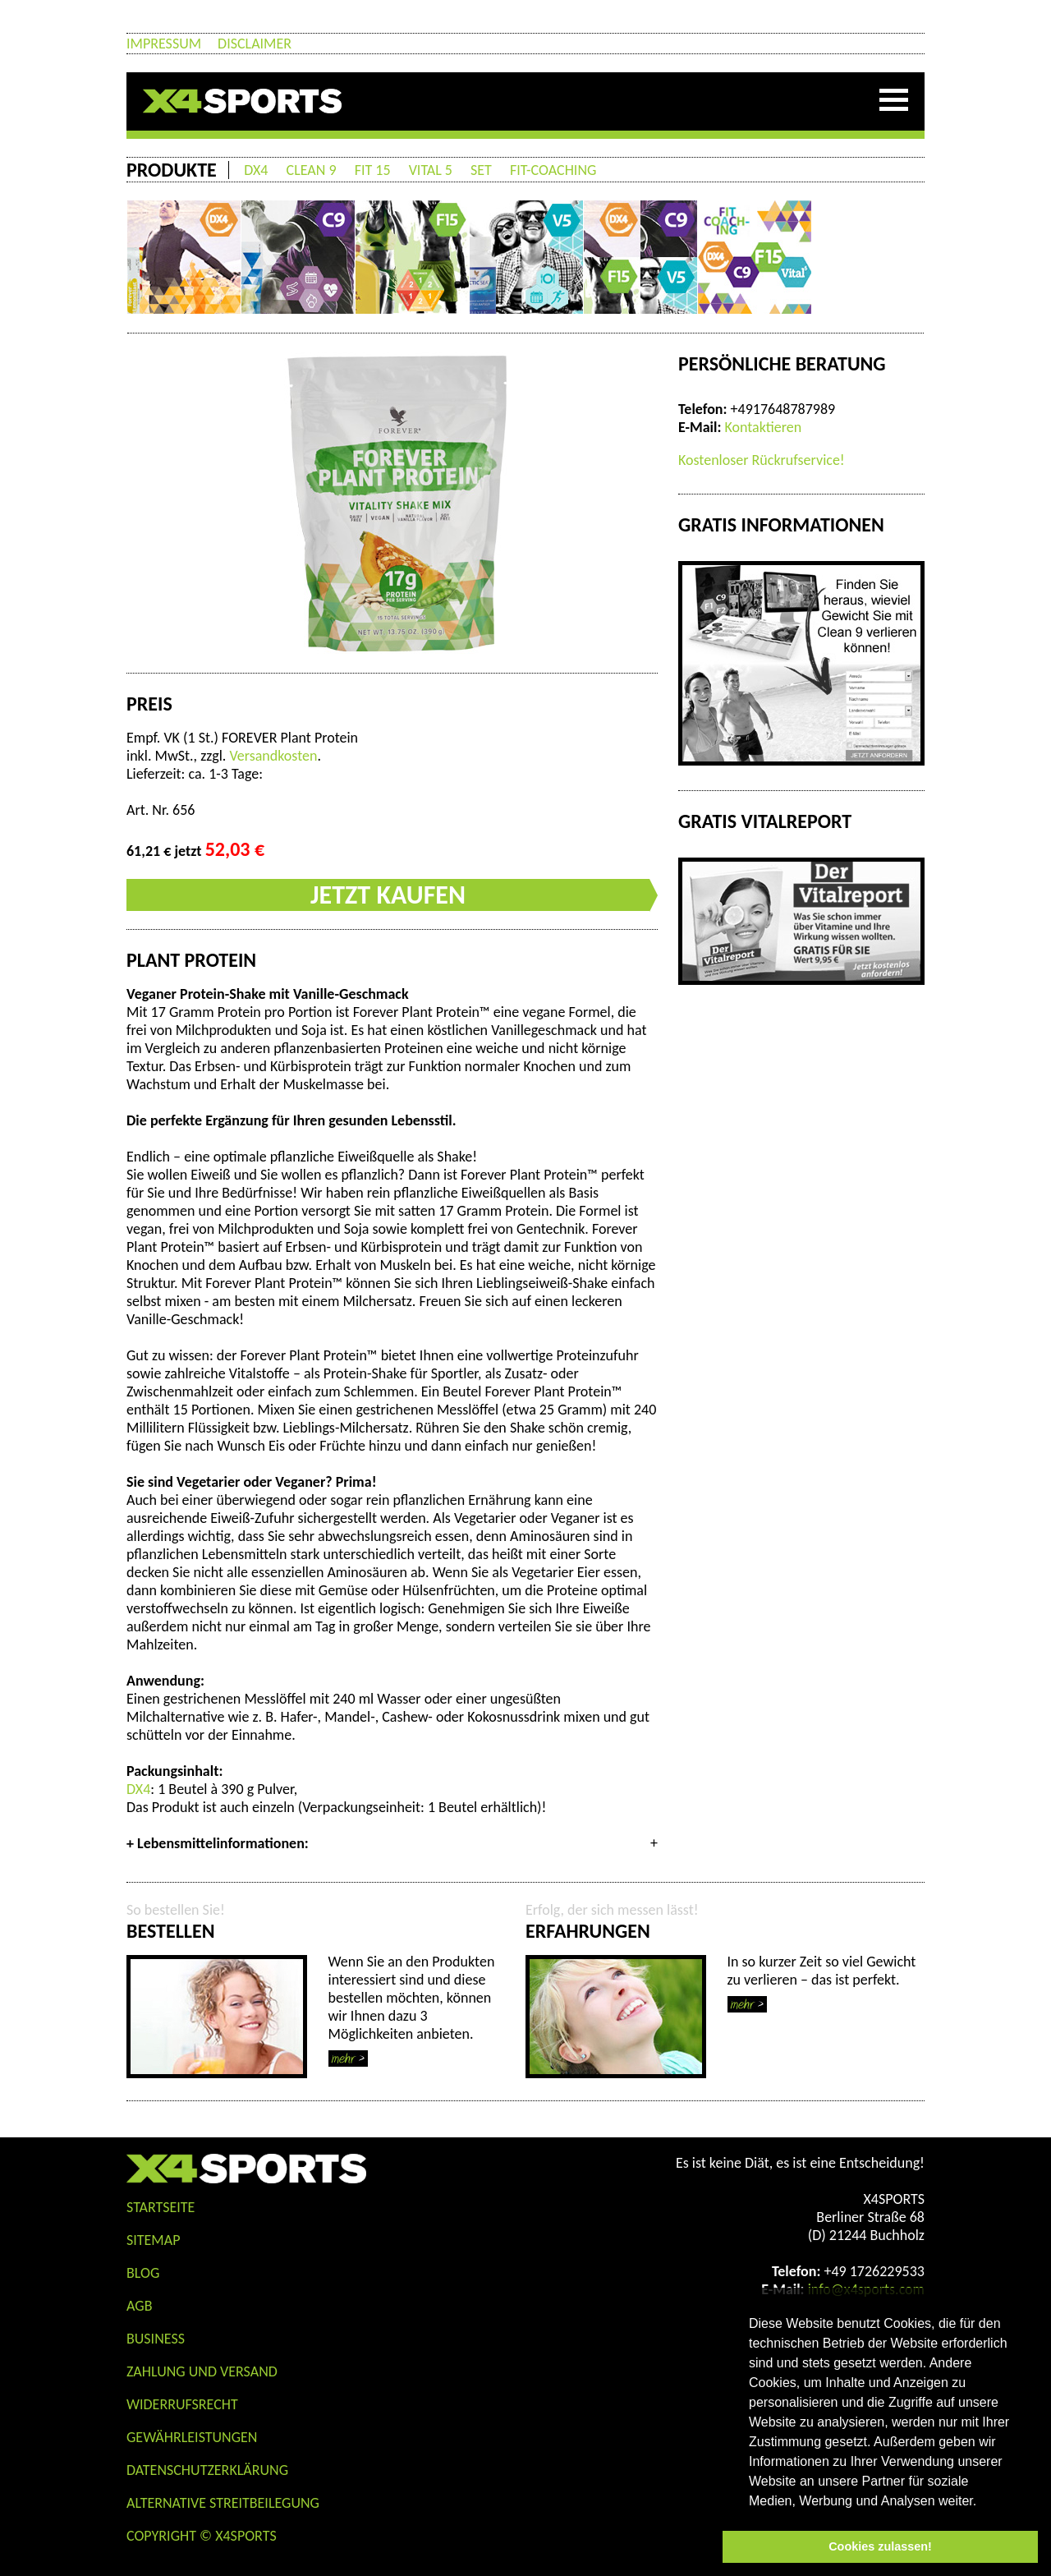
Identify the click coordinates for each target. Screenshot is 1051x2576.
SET (481, 170)
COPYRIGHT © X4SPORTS (201, 2536)
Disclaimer (254, 43)
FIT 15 (373, 170)
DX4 (256, 170)
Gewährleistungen (192, 2437)
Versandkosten (273, 756)
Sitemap (153, 2240)
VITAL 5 (430, 170)
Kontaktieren (762, 427)
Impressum (163, 43)
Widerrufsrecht (182, 2404)
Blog (142, 2273)
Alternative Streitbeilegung (222, 2503)
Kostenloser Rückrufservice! (761, 460)
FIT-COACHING (553, 170)
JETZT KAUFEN (388, 895)
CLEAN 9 (312, 170)
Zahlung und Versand (202, 2371)
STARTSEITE (160, 2207)
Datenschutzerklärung (207, 2470)
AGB (139, 2306)
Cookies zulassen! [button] (880, 2546)
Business (155, 2339)
